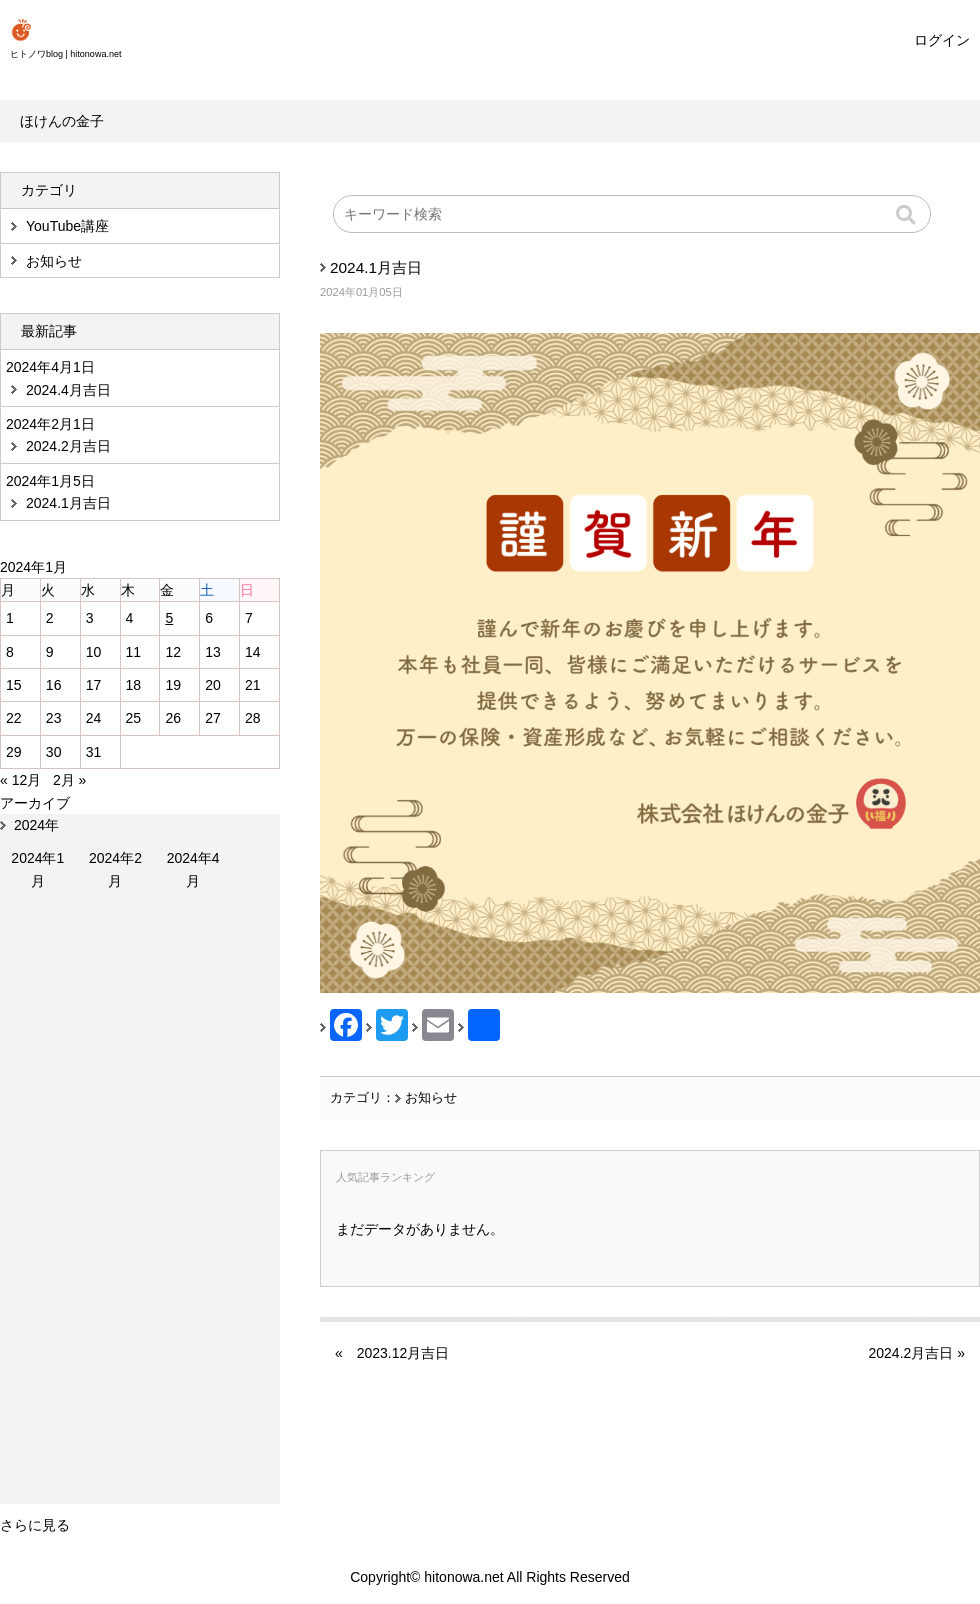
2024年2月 (115, 869)
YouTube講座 (67, 226)
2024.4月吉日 (68, 390)
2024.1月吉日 (376, 267)
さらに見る (35, 1525)
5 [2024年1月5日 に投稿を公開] (169, 618)
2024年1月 (37, 869)
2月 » (69, 780)
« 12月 (20, 780)
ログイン (942, 40)
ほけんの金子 (62, 121)
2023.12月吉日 (403, 1353)
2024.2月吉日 (910, 1353)
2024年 (36, 825)
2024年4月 (193, 869)
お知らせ (431, 1098)
